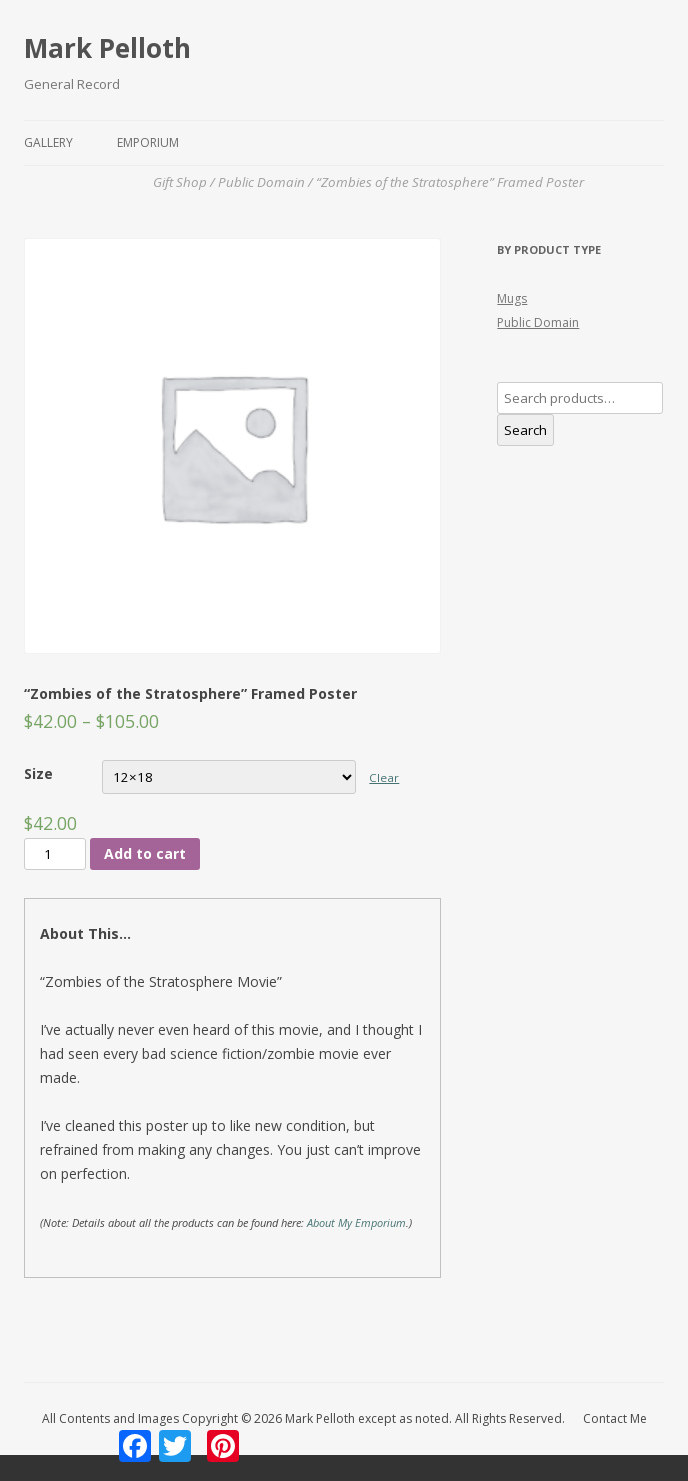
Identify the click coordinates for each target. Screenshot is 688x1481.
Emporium (148, 142)
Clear (384, 777)
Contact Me (615, 1418)
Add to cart (145, 853)
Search (525, 430)
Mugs (512, 298)
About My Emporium (356, 1222)
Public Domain (538, 322)
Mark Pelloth (107, 48)
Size (38, 773)
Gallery (48, 142)
